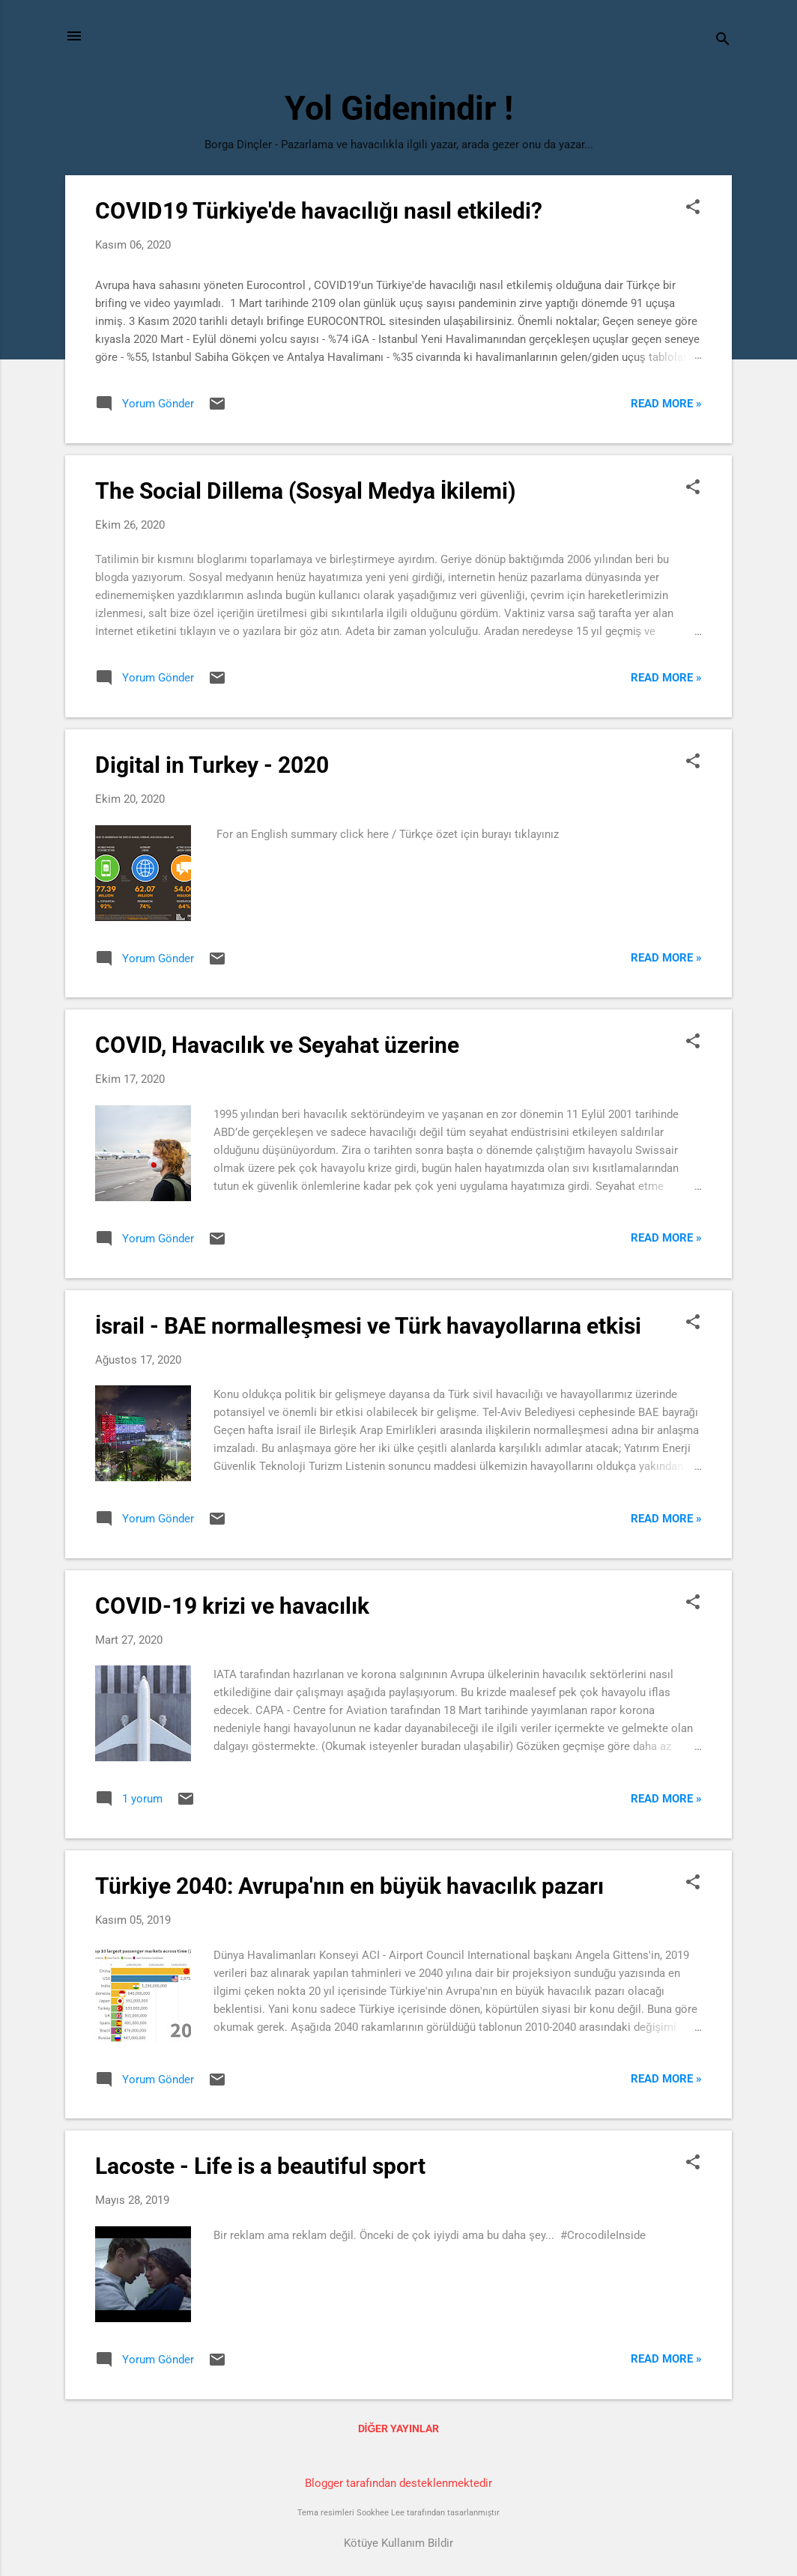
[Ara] (723, 41)
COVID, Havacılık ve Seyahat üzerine (277, 1045)
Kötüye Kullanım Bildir (398, 2543)
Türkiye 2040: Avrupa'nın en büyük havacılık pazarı (349, 1886)
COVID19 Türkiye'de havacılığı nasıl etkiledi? (318, 211)
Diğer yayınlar (399, 2428)
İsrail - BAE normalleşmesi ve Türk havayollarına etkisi (368, 1326)
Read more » (666, 403)
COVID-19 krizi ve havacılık (232, 1606)
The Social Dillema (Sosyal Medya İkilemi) (305, 491)
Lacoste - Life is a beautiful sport (260, 2166)
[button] (693, 208)
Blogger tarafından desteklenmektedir (398, 2483)
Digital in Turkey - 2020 (212, 765)
